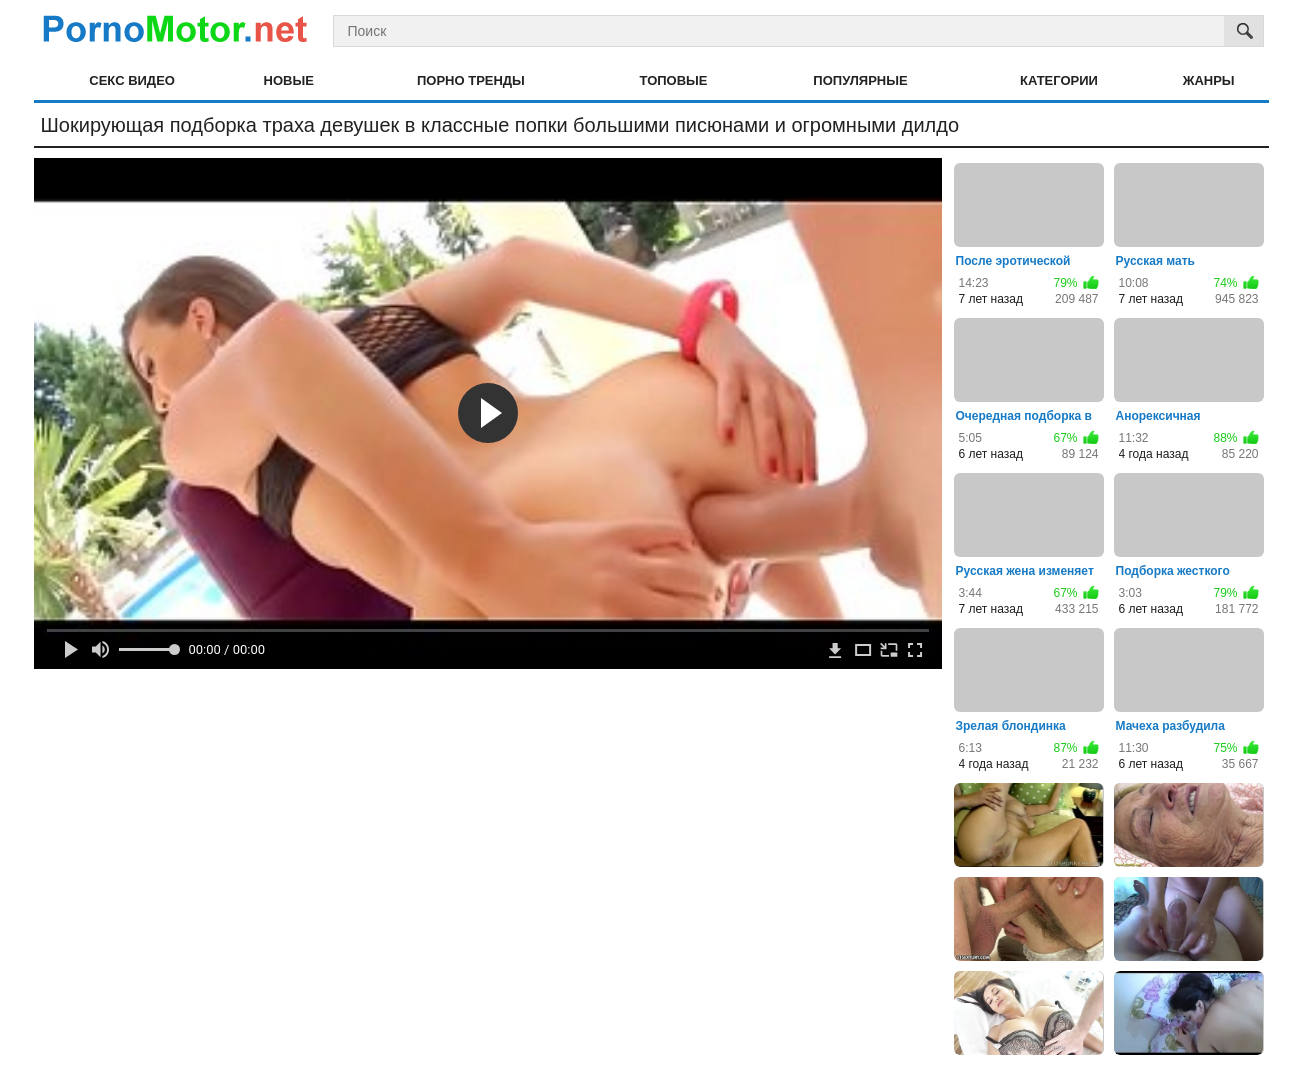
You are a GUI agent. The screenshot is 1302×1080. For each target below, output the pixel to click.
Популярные (860, 80)
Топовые (674, 80)
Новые (289, 80)
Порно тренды (471, 80)
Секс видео (132, 80)
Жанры (1209, 80)
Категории (1059, 80)
